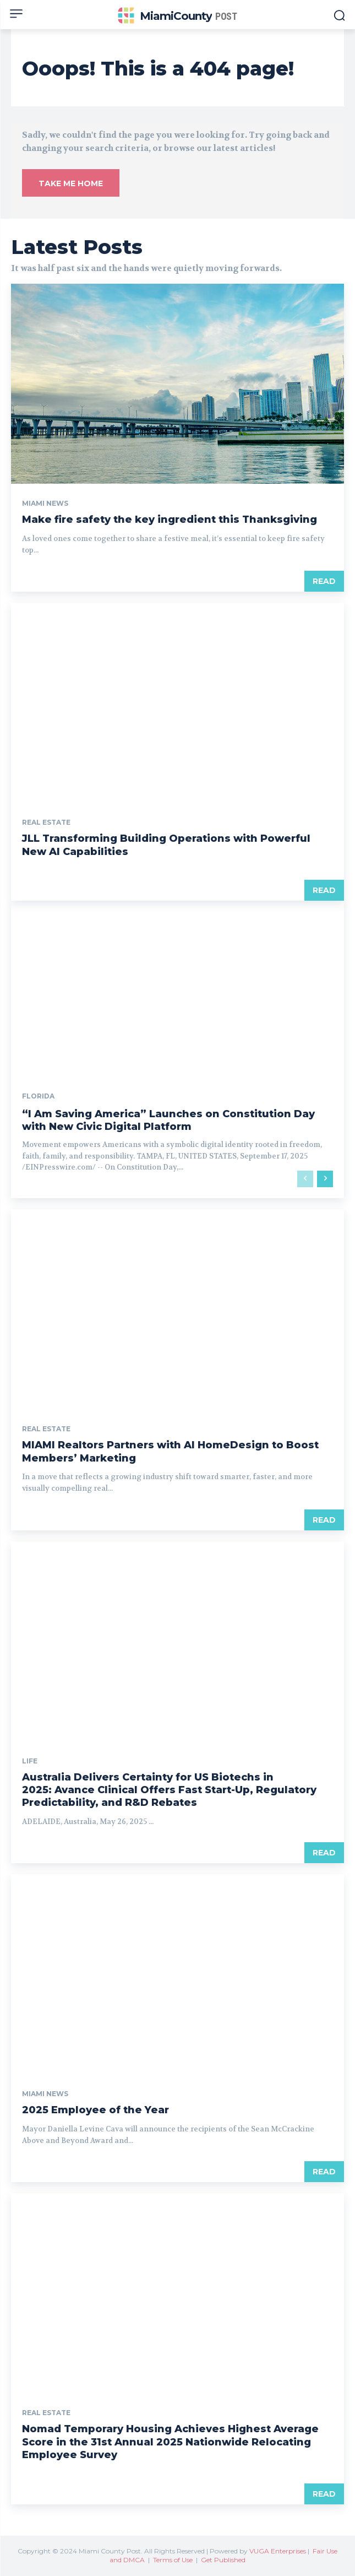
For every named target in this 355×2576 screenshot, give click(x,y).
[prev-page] (305, 1179)
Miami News (45, 503)
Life (29, 1761)
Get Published (223, 2560)
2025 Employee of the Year (95, 2110)
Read (324, 581)
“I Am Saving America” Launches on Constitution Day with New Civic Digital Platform (168, 1120)
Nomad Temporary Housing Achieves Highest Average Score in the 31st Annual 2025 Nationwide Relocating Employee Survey (170, 2442)
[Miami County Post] (177, 16)
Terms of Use (173, 2560)
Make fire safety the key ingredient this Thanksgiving (169, 519)
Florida (38, 1096)
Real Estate (46, 822)
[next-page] (325, 1179)
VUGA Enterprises (277, 2551)
